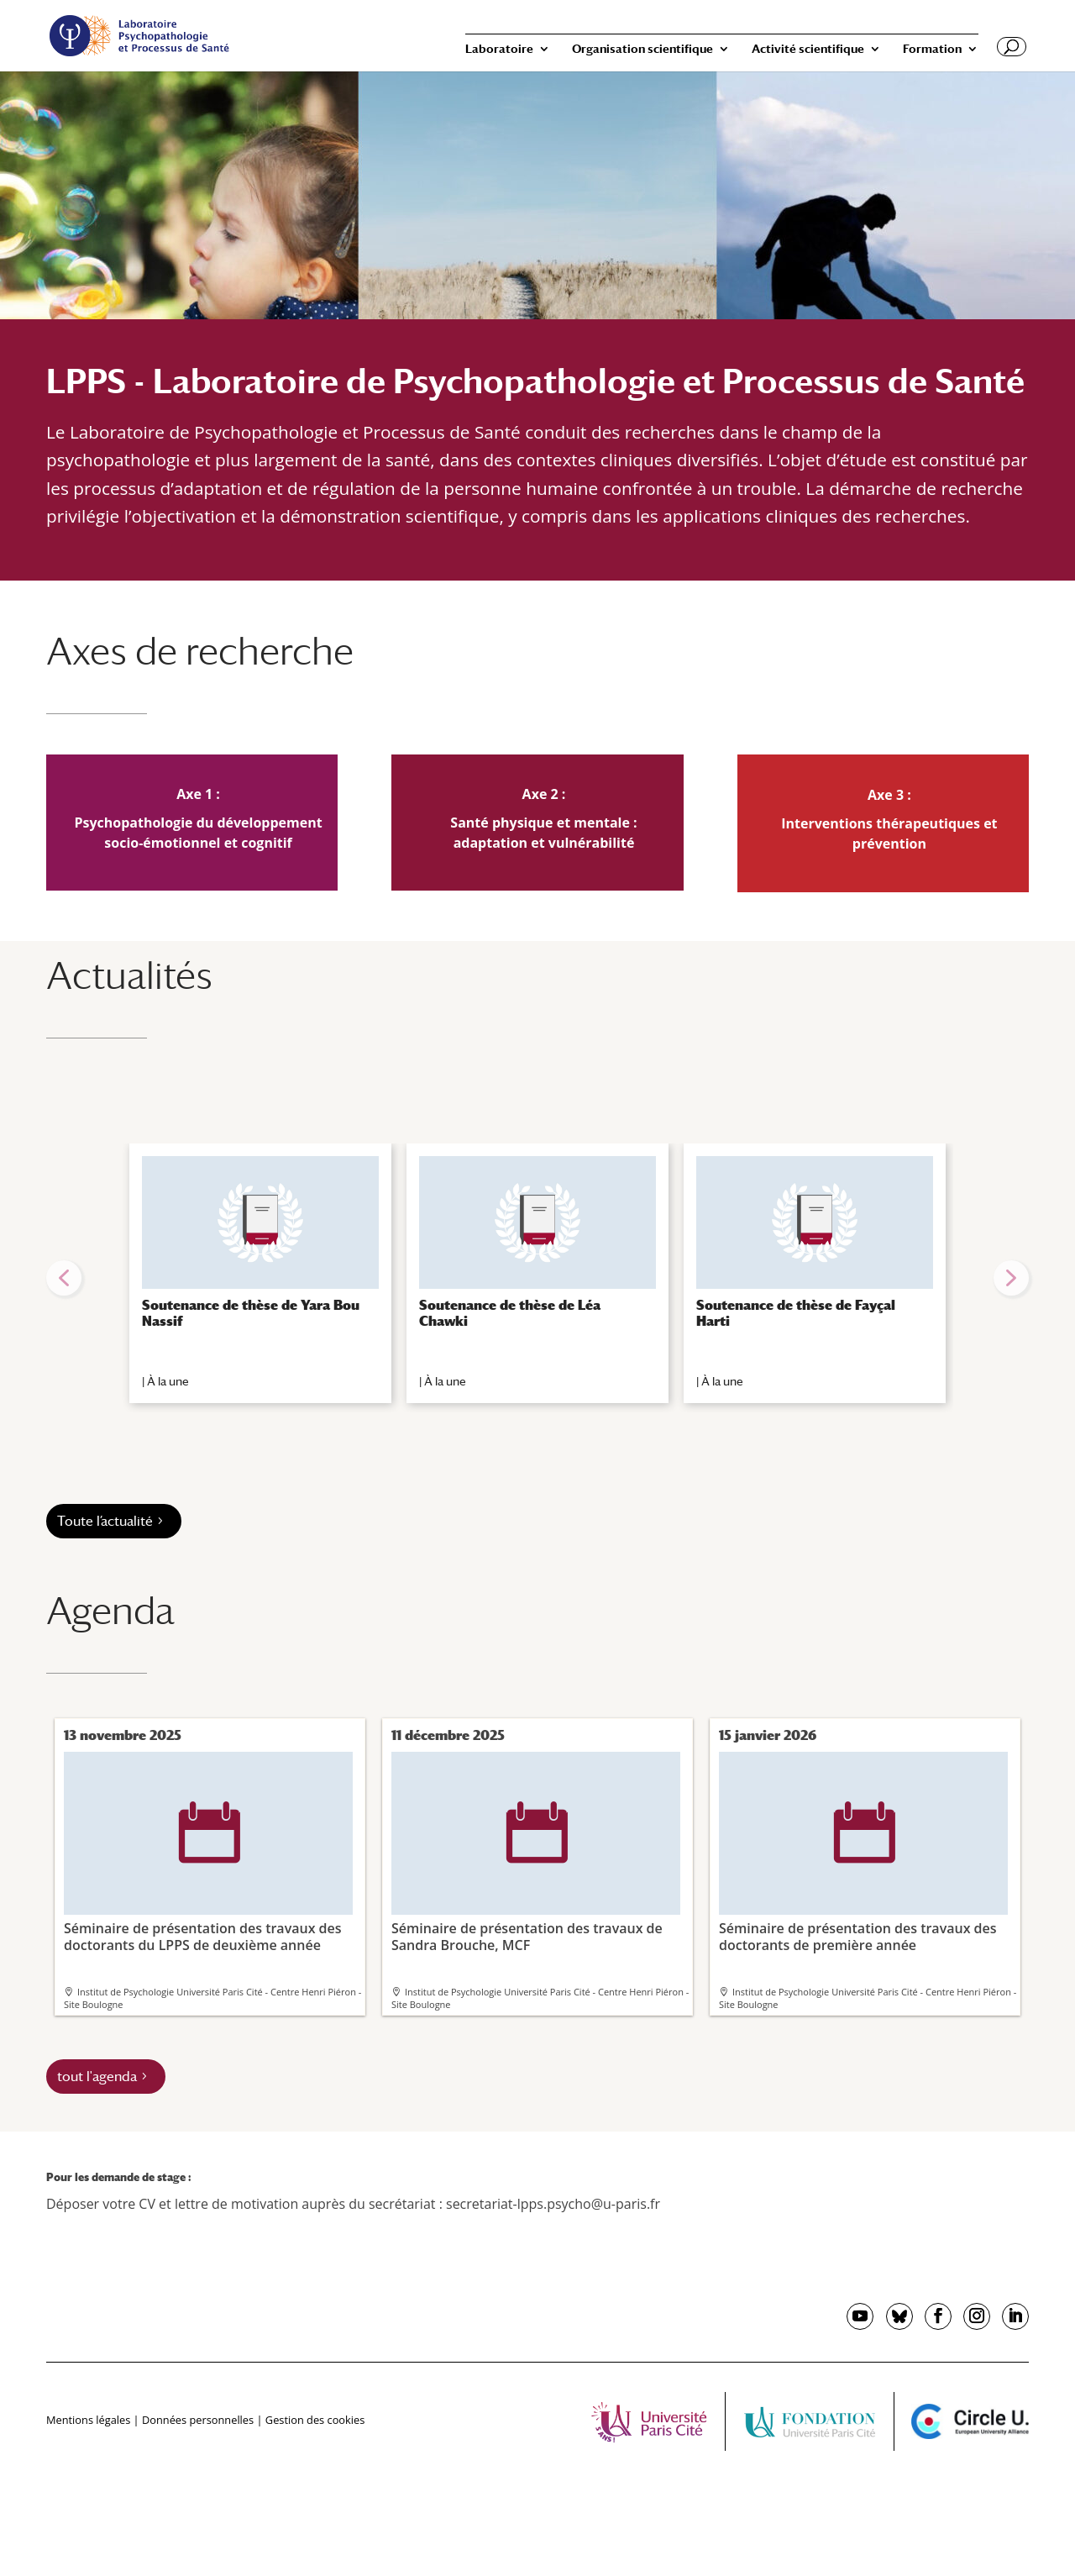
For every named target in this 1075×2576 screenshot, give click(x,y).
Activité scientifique (808, 49)
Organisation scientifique (642, 49)
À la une (168, 1381)
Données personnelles (198, 2419)
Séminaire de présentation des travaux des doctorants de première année (863, 1852)
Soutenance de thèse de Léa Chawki (509, 1313)
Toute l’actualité (105, 1521)
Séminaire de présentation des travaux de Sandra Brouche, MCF (535, 1852)
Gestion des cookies (314, 2419)
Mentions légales (88, 2419)
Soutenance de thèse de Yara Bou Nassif (250, 1313)
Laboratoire (499, 49)
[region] (537, 1278)
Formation (932, 49)
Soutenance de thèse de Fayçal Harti (795, 1313)
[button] (63, 1278)
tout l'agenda (97, 2076)
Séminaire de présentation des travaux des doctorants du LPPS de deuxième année (208, 1852)
